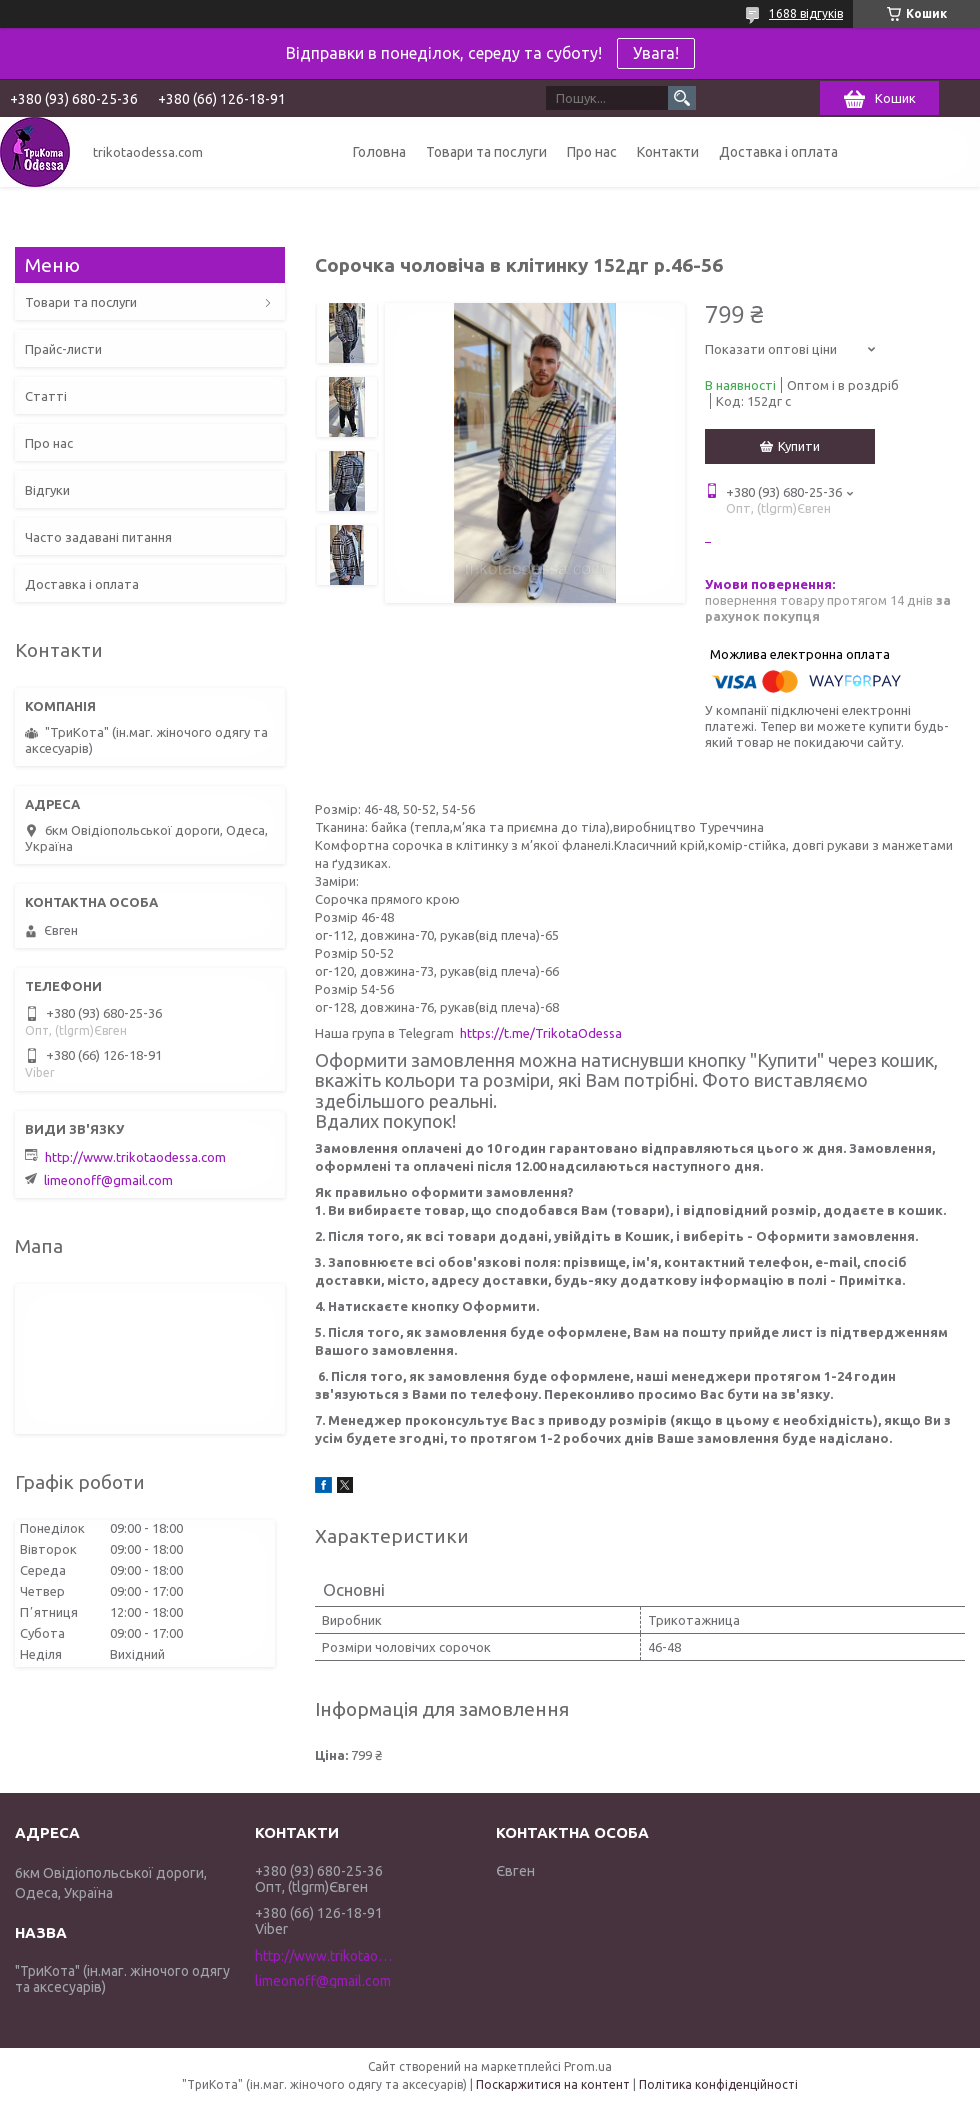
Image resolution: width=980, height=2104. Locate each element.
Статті (46, 396)
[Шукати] (682, 98)
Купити (799, 446)
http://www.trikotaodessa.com (135, 1157)
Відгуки (47, 490)
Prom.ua (588, 2066)
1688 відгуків (806, 13)
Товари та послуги (486, 152)
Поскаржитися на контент (553, 2084)
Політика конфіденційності (718, 2084)
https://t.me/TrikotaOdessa (541, 1033)
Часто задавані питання (98, 537)
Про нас (592, 152)
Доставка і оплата (778, 152)
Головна (379, 152)
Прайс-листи (63, 349)
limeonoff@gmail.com (108, 1180)
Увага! (656, 53)
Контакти (668, 152)
